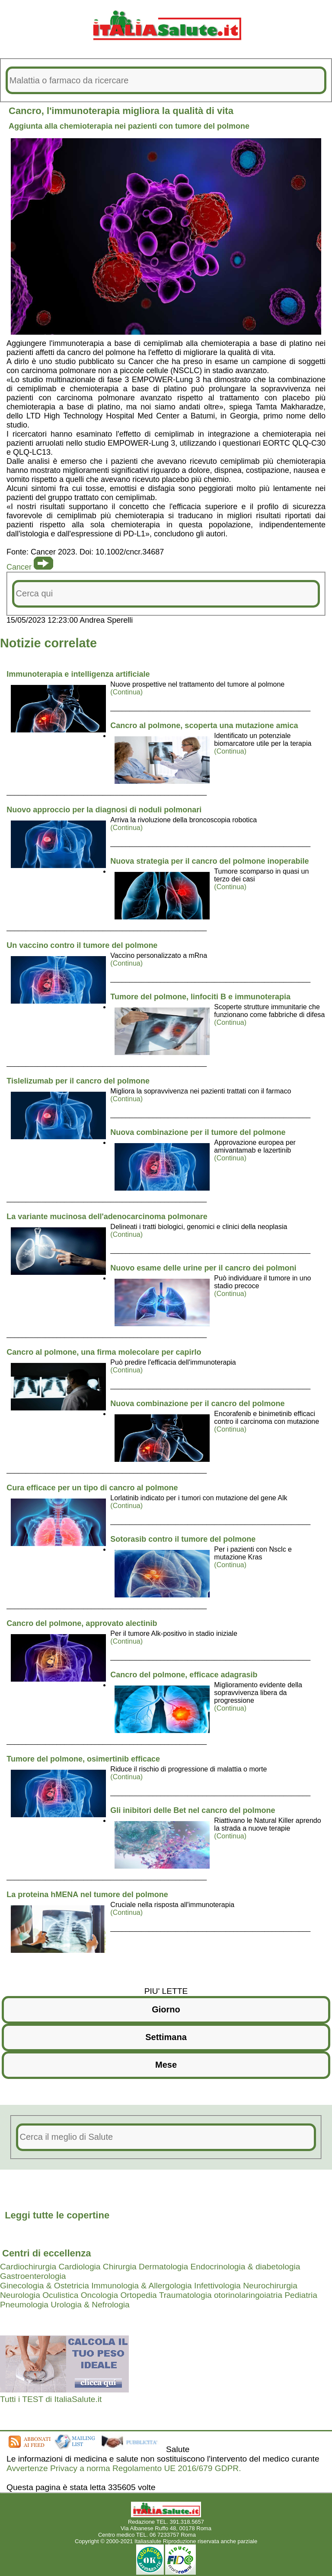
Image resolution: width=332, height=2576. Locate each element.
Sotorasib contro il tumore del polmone (182, 1539)
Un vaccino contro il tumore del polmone (81, 945)
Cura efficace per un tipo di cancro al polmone (92, 1487)
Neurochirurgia (270, 2285)
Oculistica (60, 2295)
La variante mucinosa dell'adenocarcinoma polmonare (106, 1216)
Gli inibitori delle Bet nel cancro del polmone (192, 1810)
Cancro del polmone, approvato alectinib (81, 1623)
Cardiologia (79, 2266)
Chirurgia (120, 2266)
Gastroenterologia (33, 2276)
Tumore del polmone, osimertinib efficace (83, 1759)
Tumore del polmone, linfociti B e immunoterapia (200, 996)
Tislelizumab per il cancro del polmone (78, 1081)
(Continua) (126, 692)
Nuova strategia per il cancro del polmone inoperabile (209, 861)
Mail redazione (216, 2535)
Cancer (19, 567)
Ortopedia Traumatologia (165, 2295)
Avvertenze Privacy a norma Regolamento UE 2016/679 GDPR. (123, 2468)
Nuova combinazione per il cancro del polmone (197, 1403)
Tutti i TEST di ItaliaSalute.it (51, 2399)
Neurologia (20, 2295)
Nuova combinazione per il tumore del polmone (197, 1132)
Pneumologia (24, 2304)
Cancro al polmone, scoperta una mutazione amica (204, 725)
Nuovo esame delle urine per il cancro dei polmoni (203, 1268)
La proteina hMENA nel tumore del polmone (87, 1894)
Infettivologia (217, 2285)
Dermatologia (163, 2266)
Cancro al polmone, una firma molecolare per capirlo (103, 1352)
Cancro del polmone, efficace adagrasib (183, 1674)
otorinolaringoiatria (248, 2295)
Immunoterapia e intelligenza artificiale (78, 674)
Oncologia (99, 2295)
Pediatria (300, 2295)
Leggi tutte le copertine (57, 2215)
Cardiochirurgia (28, 2266)
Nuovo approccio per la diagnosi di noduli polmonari (103, 809)
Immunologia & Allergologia (141, 2285)
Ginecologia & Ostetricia (44, 2285)
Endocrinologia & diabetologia (245, 2266)
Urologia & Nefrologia (90, 2304)
